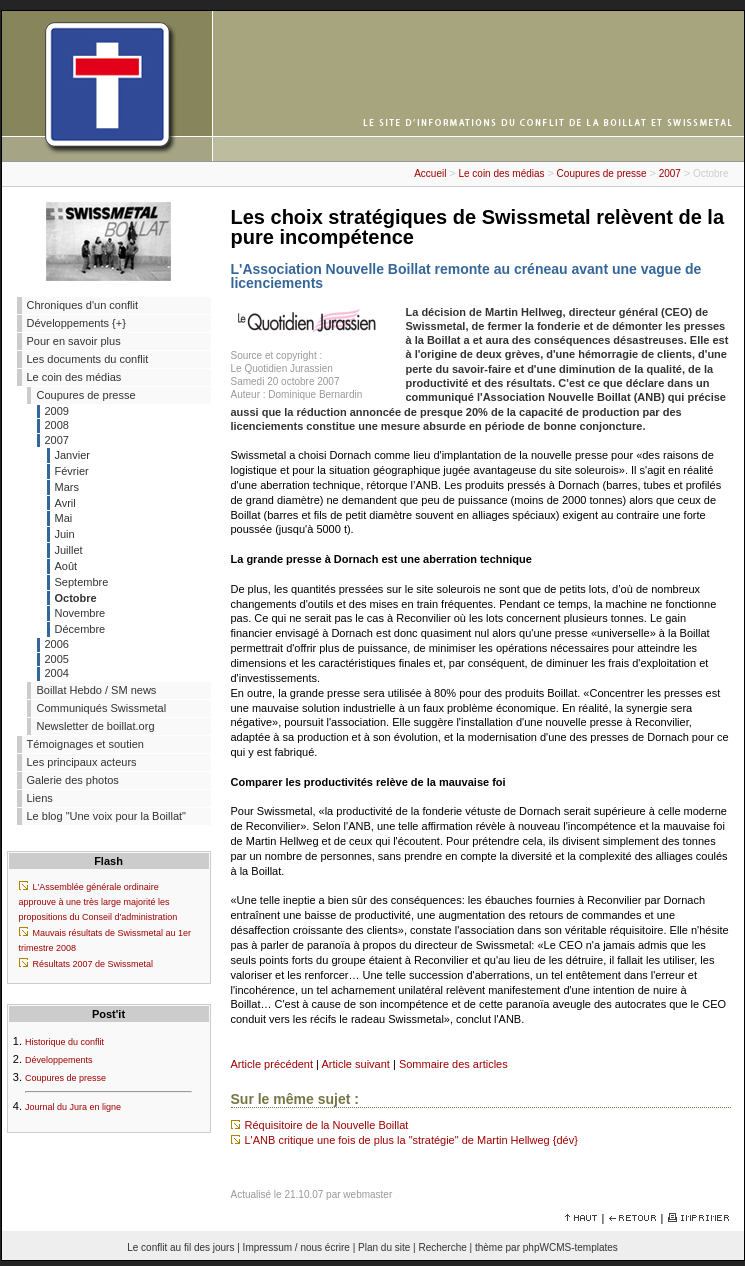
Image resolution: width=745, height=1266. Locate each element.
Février (72, 471)
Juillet (69, 550)
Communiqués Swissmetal (102, 708)
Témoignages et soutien (85, 744)
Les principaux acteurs (82, 762)
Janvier (72, 455)
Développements (59, 1060)
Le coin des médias (501, 173)
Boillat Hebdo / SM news (97, 690)
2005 (57, 659)
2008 (57, 425)
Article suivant (355, 1064)
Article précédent (272, 1064)
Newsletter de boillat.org (96, 726)
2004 (57, 673)
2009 (57, 411)
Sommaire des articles (453, 1064)
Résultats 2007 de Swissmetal (93, 964)
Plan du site (384, 1247)
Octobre (76, 598)
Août (66, 566)
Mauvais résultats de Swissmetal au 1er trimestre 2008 (105, 940)
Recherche (442, 1247)
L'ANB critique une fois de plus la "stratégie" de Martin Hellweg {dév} (411, 1140)
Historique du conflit (64, 1042)
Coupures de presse (602, 173)
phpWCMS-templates (570, 1247)
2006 (57, 644)
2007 (670, 173)
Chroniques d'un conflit (83, 305)
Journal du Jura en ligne (73, 1107)
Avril (65, 503)
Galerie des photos (73, 780)
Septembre (82, 582)
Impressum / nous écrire (296, 1247)
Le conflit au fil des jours (180, 1247)
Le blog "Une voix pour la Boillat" (106, 816)
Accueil (430, 173)
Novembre (80, 613)
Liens (40, 798)
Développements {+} (76, 323)
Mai (64, 518)
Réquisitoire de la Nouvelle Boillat (327, 1125)
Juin (65, 534)
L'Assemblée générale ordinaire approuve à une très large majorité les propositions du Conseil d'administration (98, 902)
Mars (67, 487)
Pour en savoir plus (74, 341)
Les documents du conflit (88, 359)
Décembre (80, 629)
